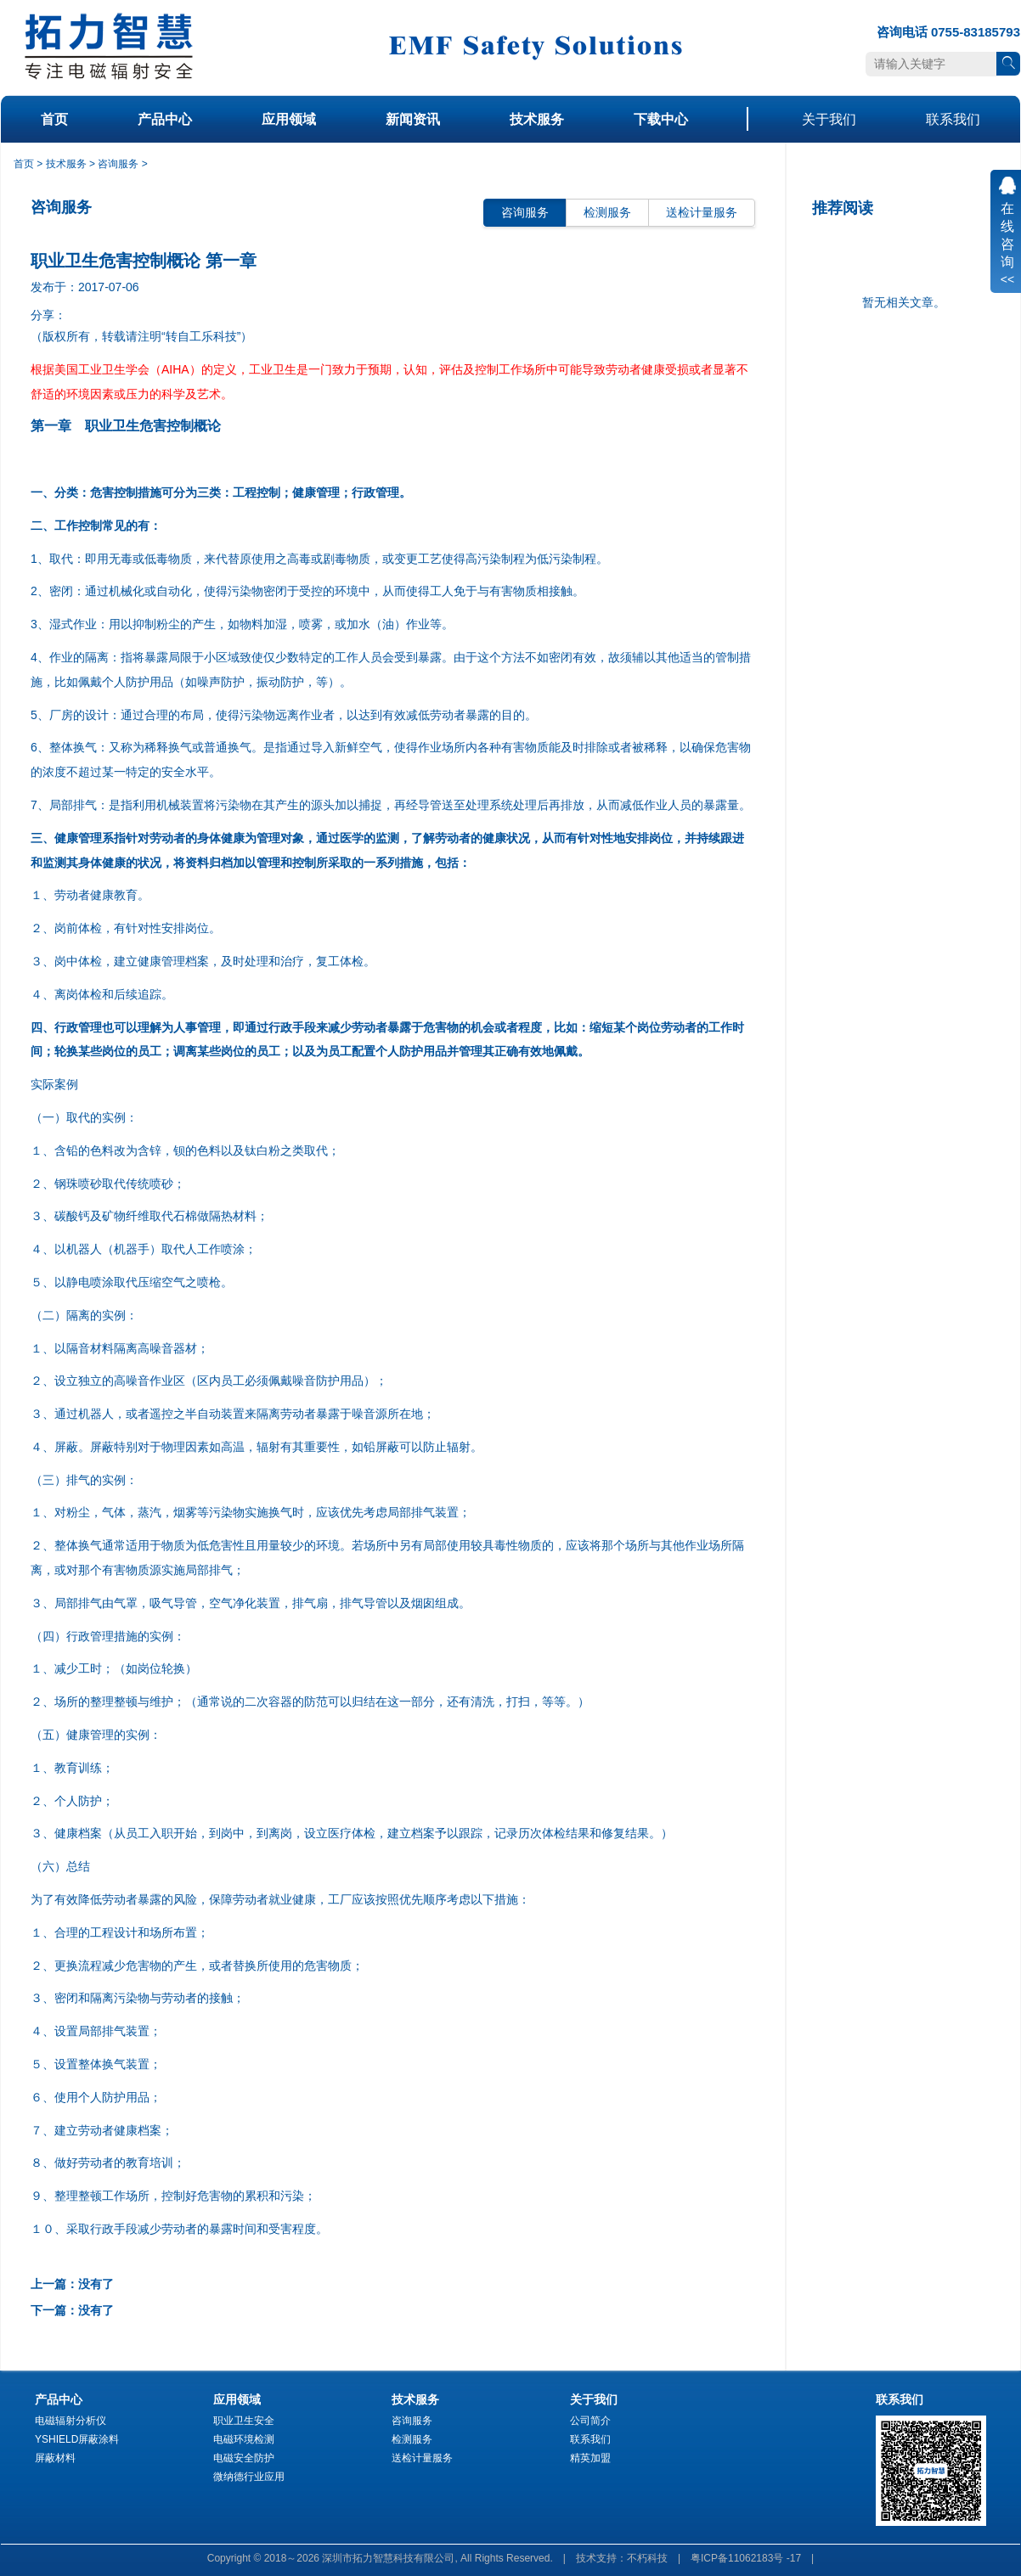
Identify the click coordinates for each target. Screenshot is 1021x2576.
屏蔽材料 (55, 2458)
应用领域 (289, 119)
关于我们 (829, 119)
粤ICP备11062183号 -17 (746, 2558)
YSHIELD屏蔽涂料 (77, 2439)
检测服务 (607, 212)
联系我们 (953, 119)
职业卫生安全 (243, 2421)
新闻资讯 (413, 119)
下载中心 (661, 119)
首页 (54, 119)
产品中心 (165, 119)
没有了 (96, 2284)
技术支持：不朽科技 (622, 2558)
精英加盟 (590, 2458)
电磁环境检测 (243, 2439)
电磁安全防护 (243, 2458)
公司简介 (590, 2421)
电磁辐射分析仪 (70, 2421)
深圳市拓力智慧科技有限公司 (388, 2558)
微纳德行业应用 (249, 2477)
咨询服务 (118, 164)
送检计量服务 (701, 212)
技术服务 (537, 119)
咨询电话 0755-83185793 (948, 32)
